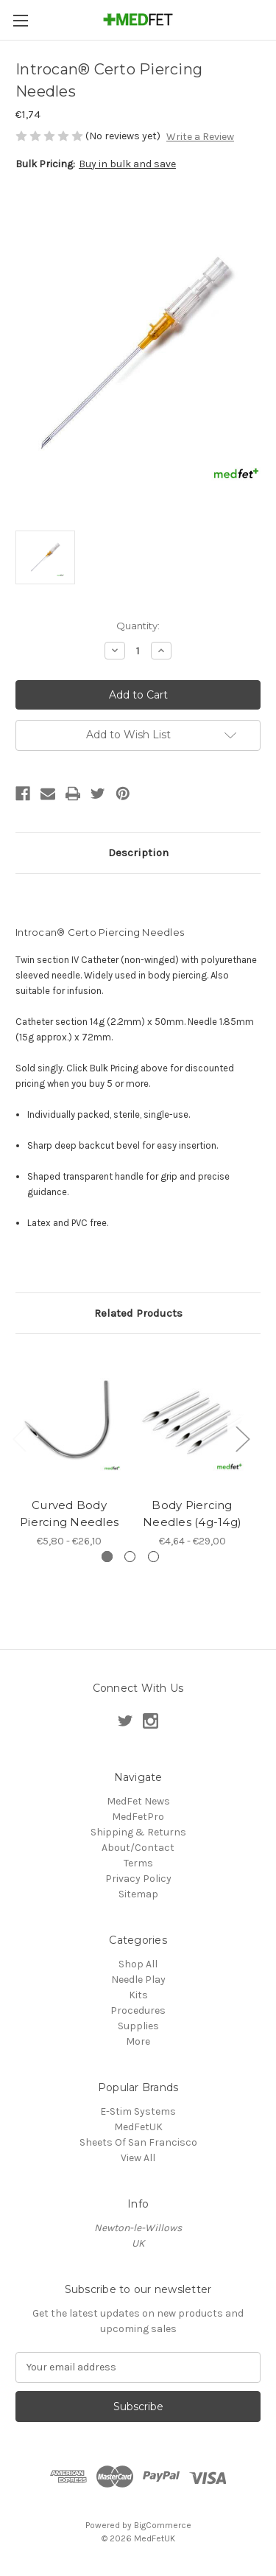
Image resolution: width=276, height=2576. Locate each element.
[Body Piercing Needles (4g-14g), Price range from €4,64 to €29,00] (192, 1419)
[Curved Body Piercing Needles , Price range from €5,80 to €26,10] (69, 1419)
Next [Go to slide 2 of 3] (242, 1437)
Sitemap (138, 1894)
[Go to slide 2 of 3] (129, 1556)
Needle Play (138, 1979)
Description (138, 852)
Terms (138, 1863)
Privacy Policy (138, 1878)
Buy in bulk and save (127, 164)
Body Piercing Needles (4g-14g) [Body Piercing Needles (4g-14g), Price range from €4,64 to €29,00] (192, 1514)
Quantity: (138, 625)
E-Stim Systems (138, 2111)
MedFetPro (138, 1816)
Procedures (138, 2010)
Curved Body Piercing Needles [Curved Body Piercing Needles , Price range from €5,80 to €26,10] (69, 1514)
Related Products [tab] (138, 1313)
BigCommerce (162, 2525)
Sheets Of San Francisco (138, 2142)
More (138, 2041)
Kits (138, 1995)
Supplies (138, 2026)
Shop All (138, 1964)
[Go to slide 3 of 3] (153, 1556)
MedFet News (138, 1801)
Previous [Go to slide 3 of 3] (19, 1437)
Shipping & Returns (138, 1832)
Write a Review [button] (200, 136)
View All (138, 2158)
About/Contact (138, 1847)
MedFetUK (138, 2127)
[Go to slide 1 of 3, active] (107, 1556)
